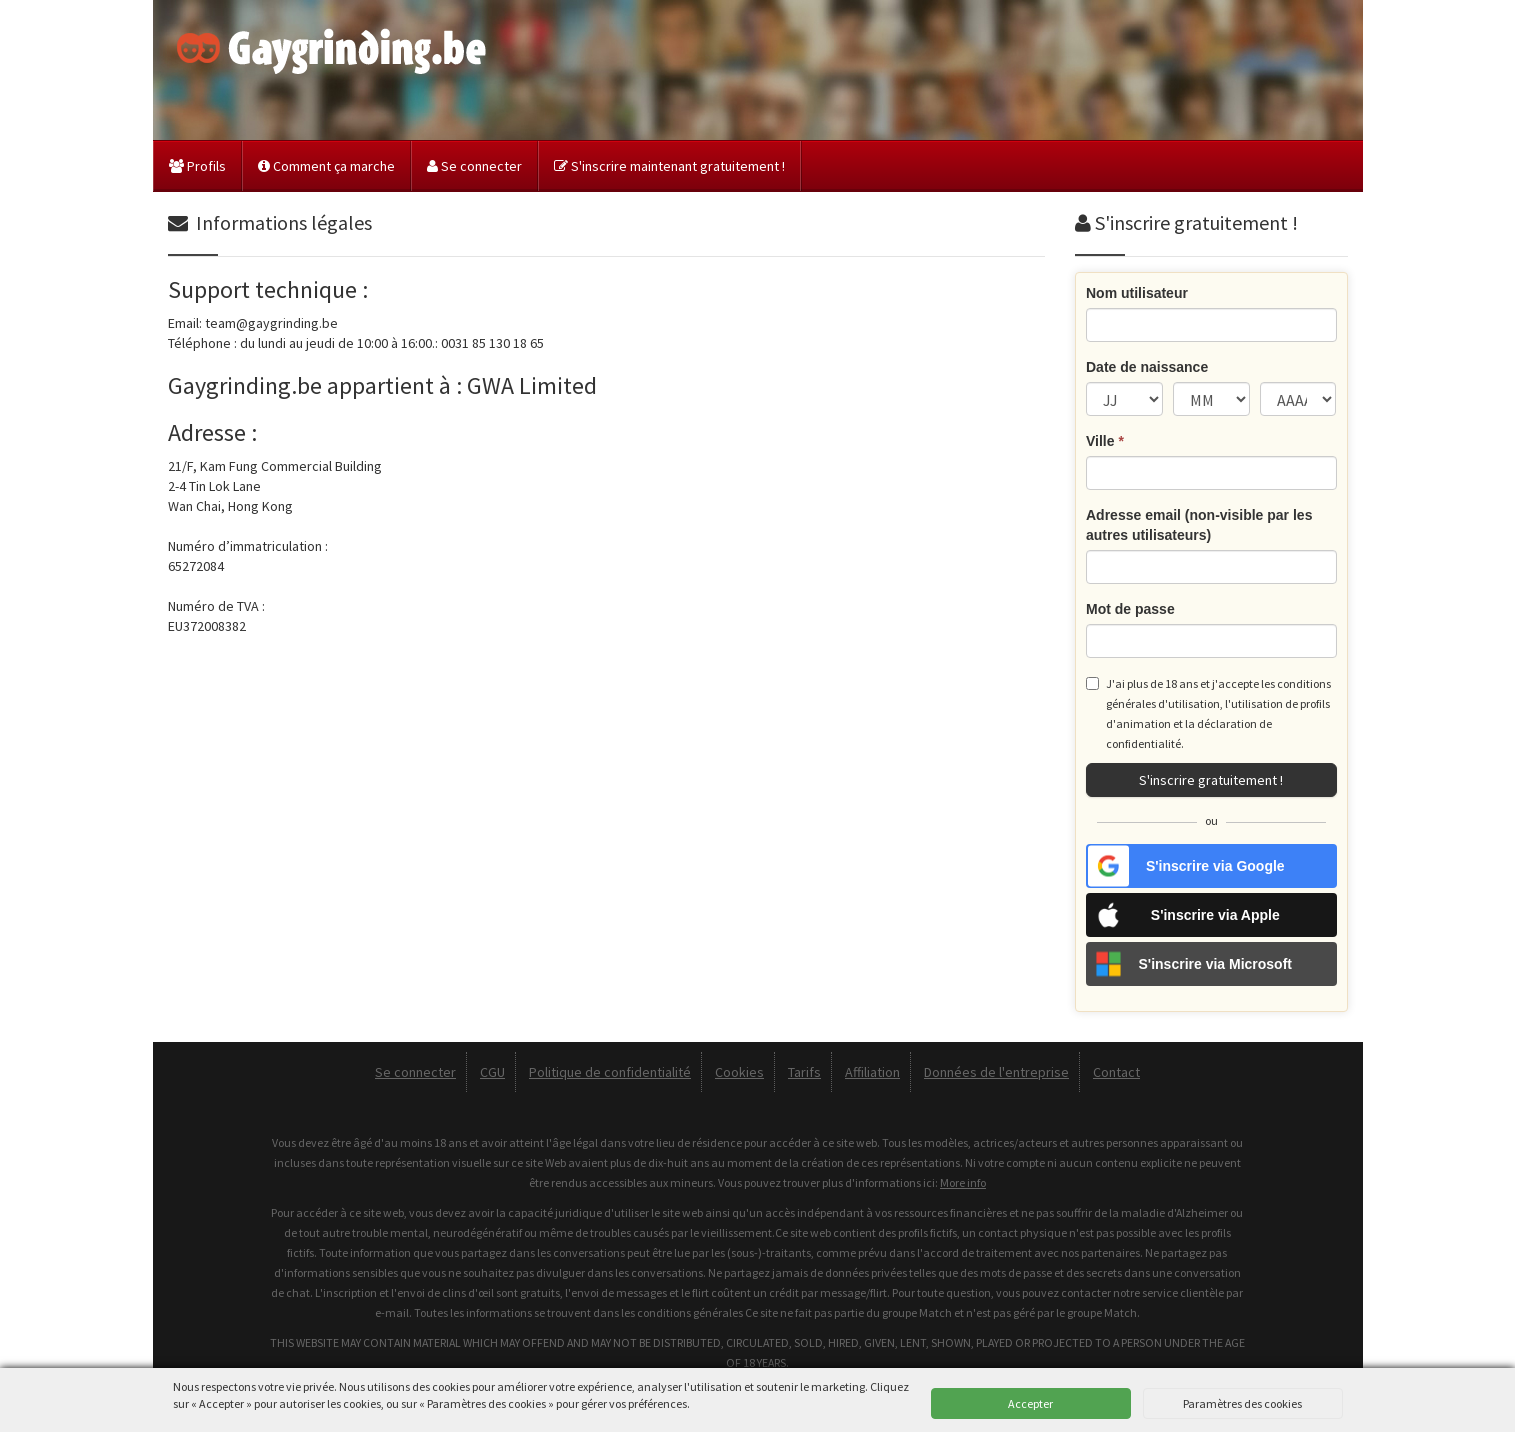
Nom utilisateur (1137, 293)
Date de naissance (1147, 367)
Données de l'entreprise (996, 1072)
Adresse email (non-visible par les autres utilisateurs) (1199, 525)
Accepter (1030, 1403)
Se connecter (474, 166)
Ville (1105, 441)
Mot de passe (1130, 609)
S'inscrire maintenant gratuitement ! (669, 166)
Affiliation (872, 1072)
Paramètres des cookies (1242, 1403)
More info (963, 1182)
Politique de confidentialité (610, 1072)
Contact (1116, 1072)
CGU (492, 1072)
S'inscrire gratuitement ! (1211, 780)
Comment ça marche (326, 166)
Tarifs (804, 1072)
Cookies (739, 1072)
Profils (197, 166)
